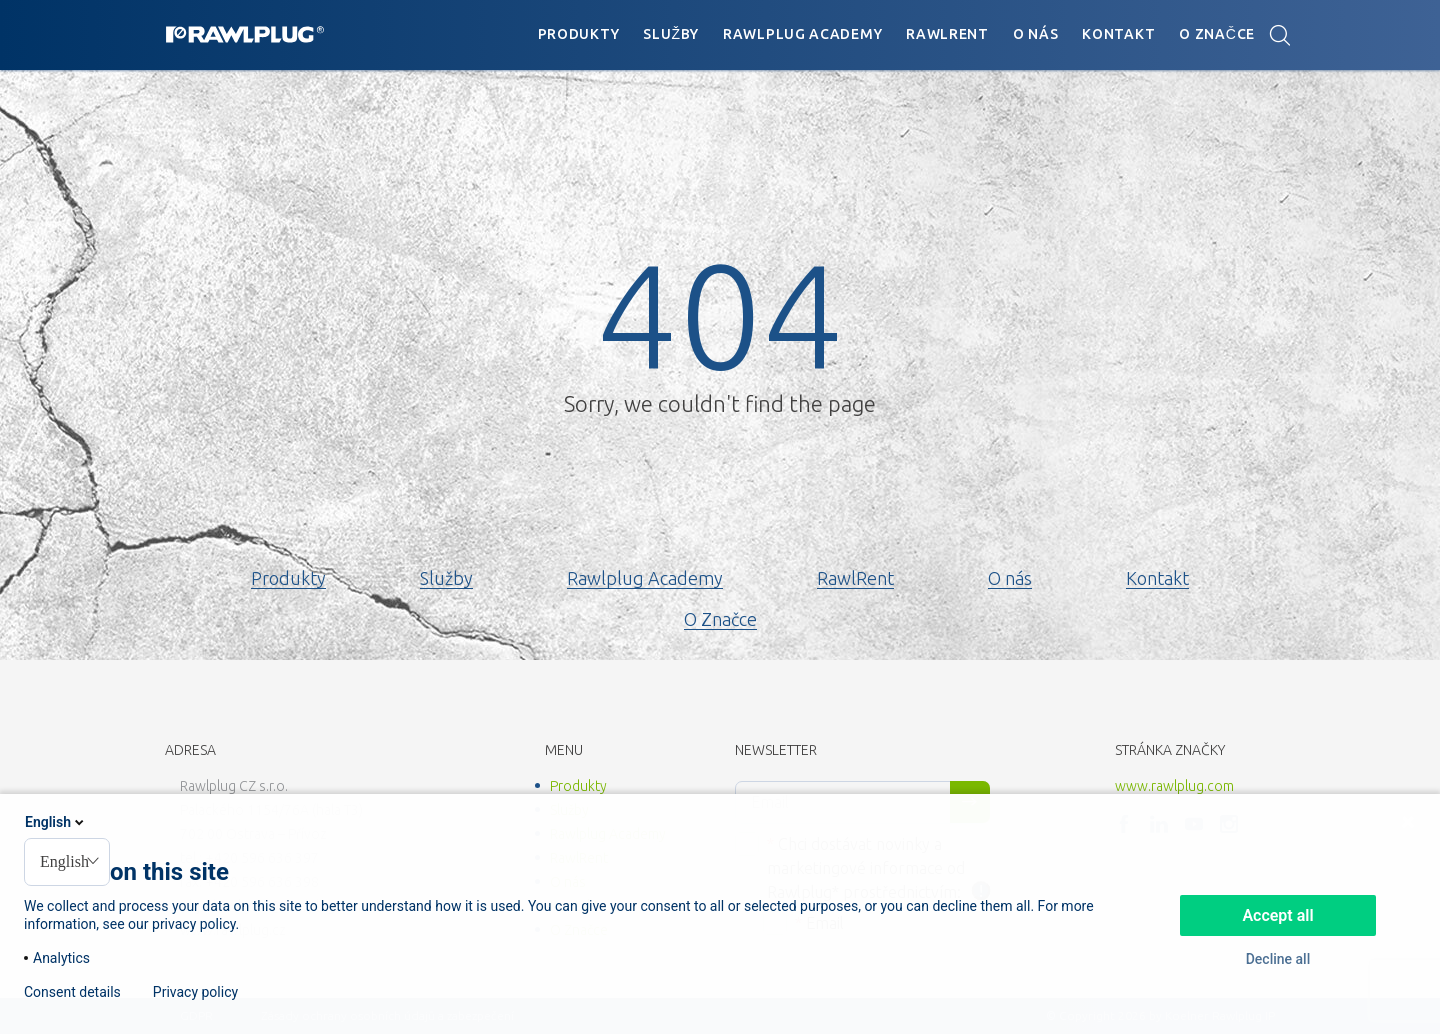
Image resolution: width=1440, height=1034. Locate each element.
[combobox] (67, 862)
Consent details (72, 992)
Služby (671, 34)
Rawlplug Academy (802, 34)
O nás (1036, 34)
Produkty (579, 34)
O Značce (1217, 34)
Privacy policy (195, 992)
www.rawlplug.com (1174, 786)
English (56, 822)
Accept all (1277, 915)
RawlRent (947, 34)
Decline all (1278, 959)
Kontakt (1118, 34)
